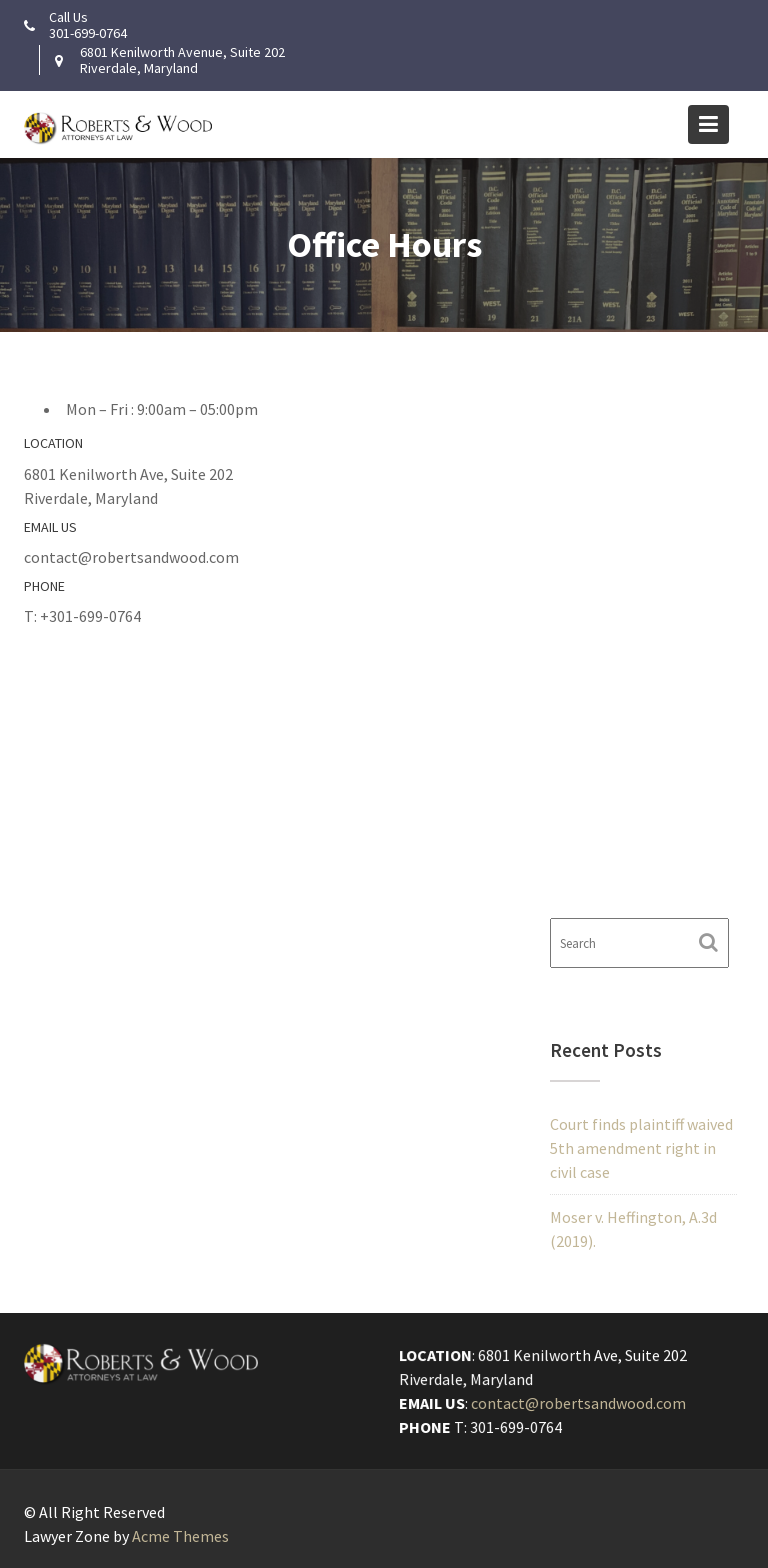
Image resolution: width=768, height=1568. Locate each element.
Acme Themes (180, 1536)
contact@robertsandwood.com (578, 1403)
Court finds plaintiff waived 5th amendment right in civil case (641, 1148)
